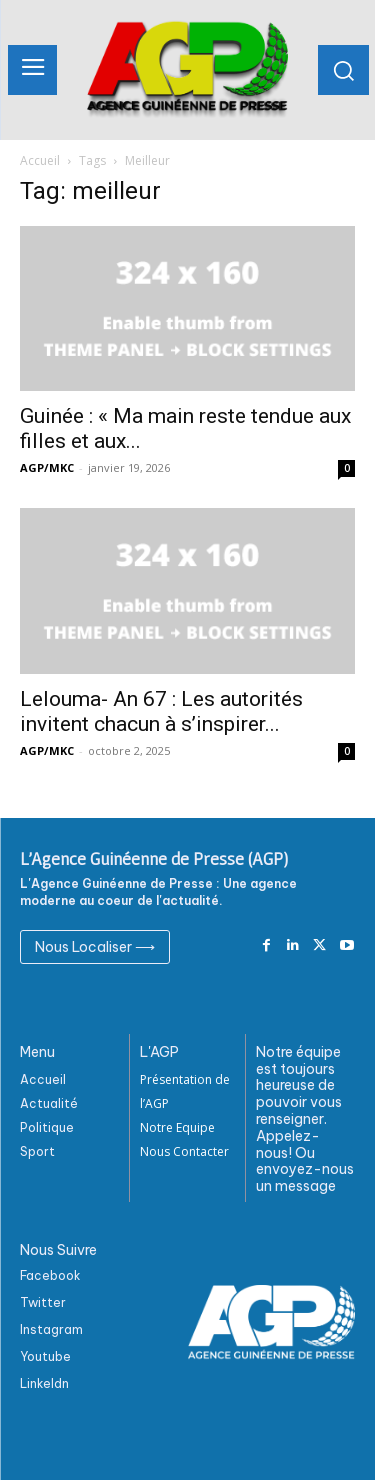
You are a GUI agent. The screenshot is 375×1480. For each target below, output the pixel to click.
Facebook (50, 1275)
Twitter (43, 1302)
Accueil (40, 160)
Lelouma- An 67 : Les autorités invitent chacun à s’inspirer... (161, 711)
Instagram (51, 1329)
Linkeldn (44, 1383)
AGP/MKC (47, 467)
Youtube (45, 1356)
